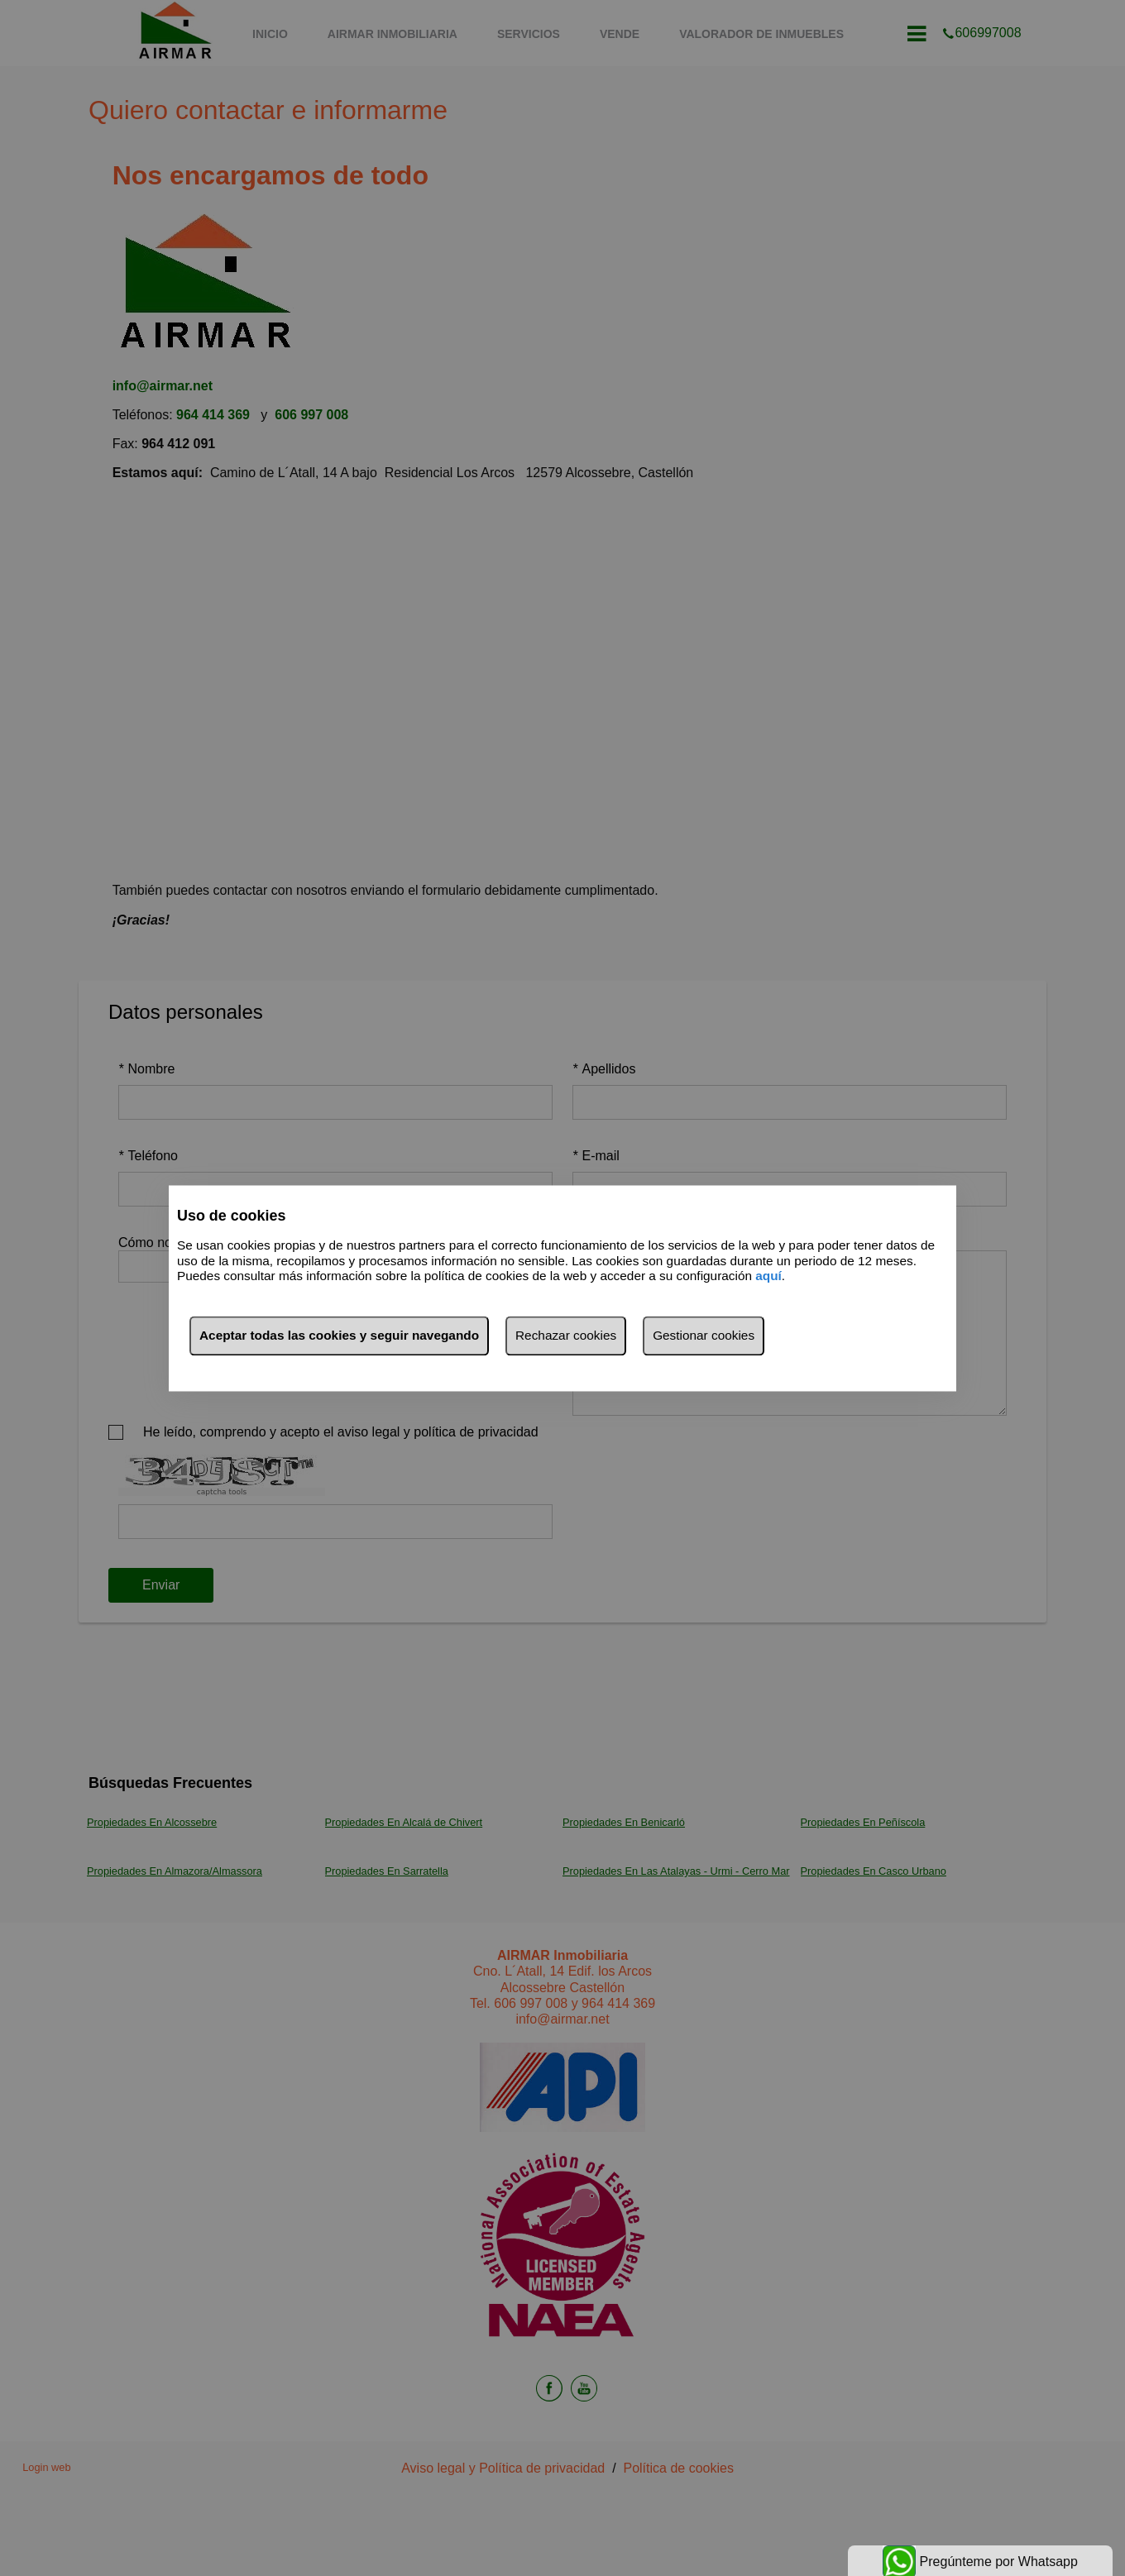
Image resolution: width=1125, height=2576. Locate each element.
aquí (768, 1276)
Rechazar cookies (565, 1335)
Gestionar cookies (703, 1335)
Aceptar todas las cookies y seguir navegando (339, 1335)
